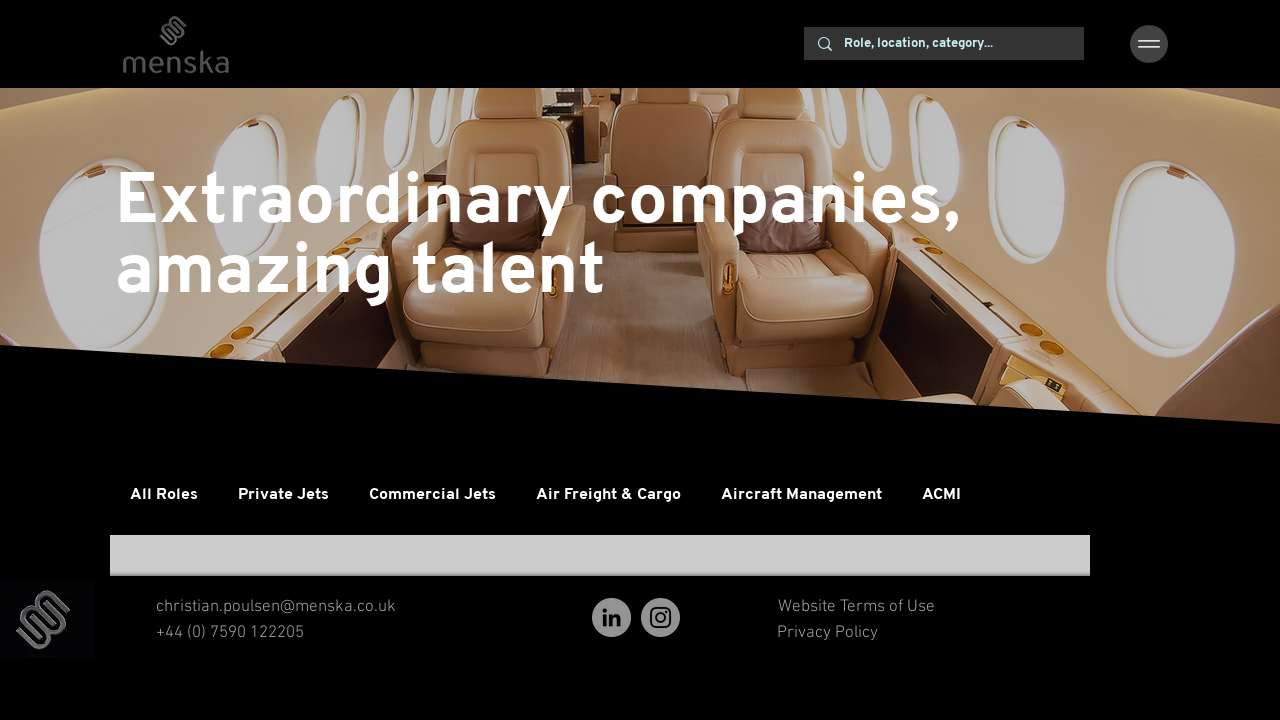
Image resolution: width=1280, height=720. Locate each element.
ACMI (941, 495)
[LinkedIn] (611, 617)
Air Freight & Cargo (608, 495)
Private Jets (283, 495)
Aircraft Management (801, 495)
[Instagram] (660, 617)
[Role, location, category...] (943, 44)
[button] (1149, 44)
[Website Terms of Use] (856, 608)
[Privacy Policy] (827, 634)
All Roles (164, 495)
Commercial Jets (432, 495)
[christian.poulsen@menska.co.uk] (275, 608)
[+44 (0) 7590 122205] (230, 634)
